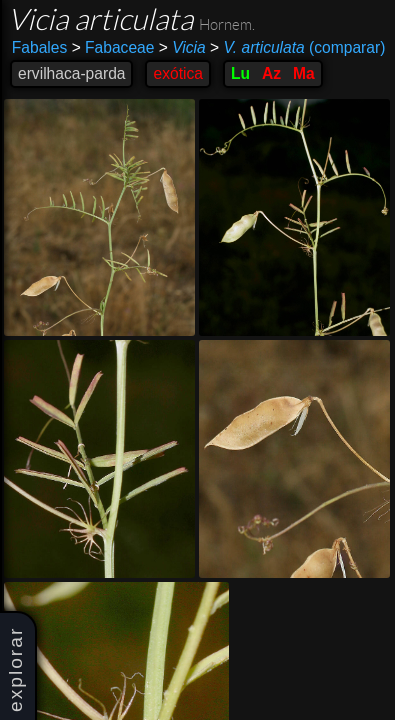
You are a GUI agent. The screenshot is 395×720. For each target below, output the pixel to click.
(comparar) (297, 48)
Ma (304, 73)
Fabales (39, 47)
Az (271, 73)
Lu (240, 73)
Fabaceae (113, 47)
